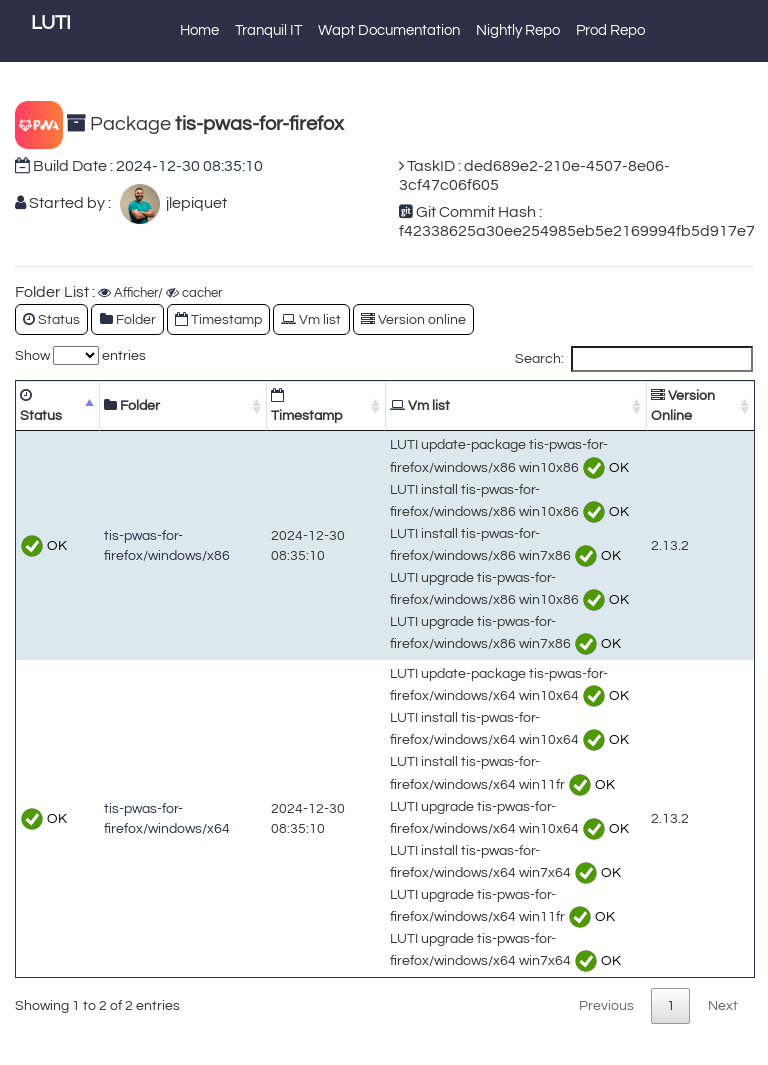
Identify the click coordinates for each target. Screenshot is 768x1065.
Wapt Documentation (389, 30)
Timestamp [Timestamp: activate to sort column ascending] (306, 405)
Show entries (80, 355)
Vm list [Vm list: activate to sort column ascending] (420, 405)
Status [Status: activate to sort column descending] (41, 405)
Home (199, 30)
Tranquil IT (268, 30)
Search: (634, 359)
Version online (413, 319)
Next (723, 1005)
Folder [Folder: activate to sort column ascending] (132, 405)
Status (51, 319)
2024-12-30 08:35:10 (189, 166)
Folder (128, 319)
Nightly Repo (518, 30)
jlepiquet (193, 203)
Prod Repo (610, 30)
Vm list (311, 319)
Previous (606, 1005)
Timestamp (218, 319)
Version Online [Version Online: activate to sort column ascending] (683, 405)
